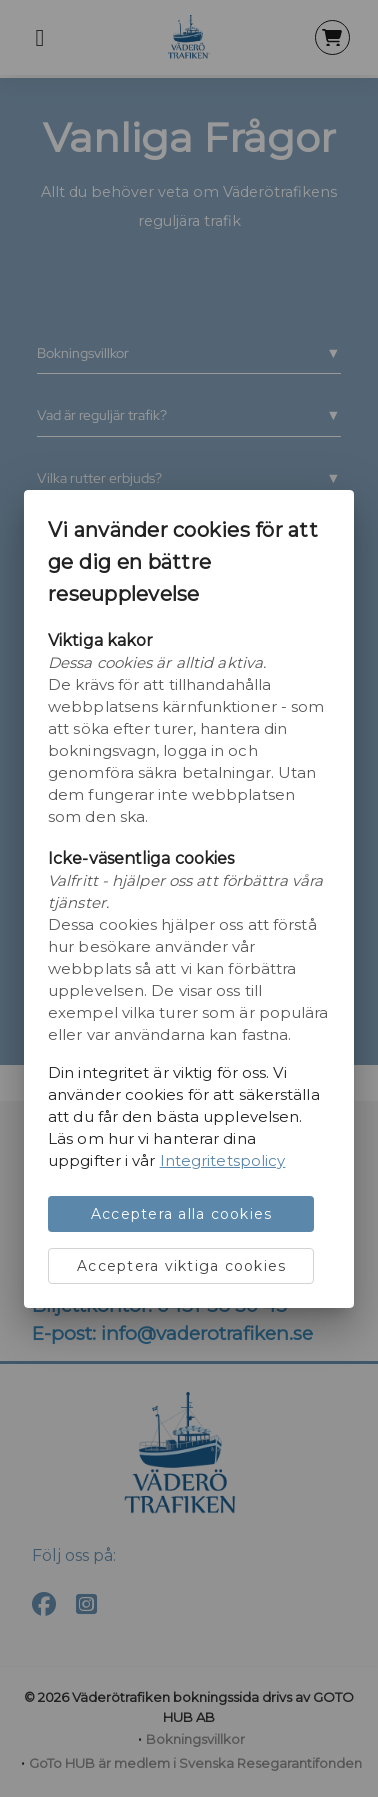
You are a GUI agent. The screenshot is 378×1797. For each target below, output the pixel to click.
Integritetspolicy (223, 1160)
